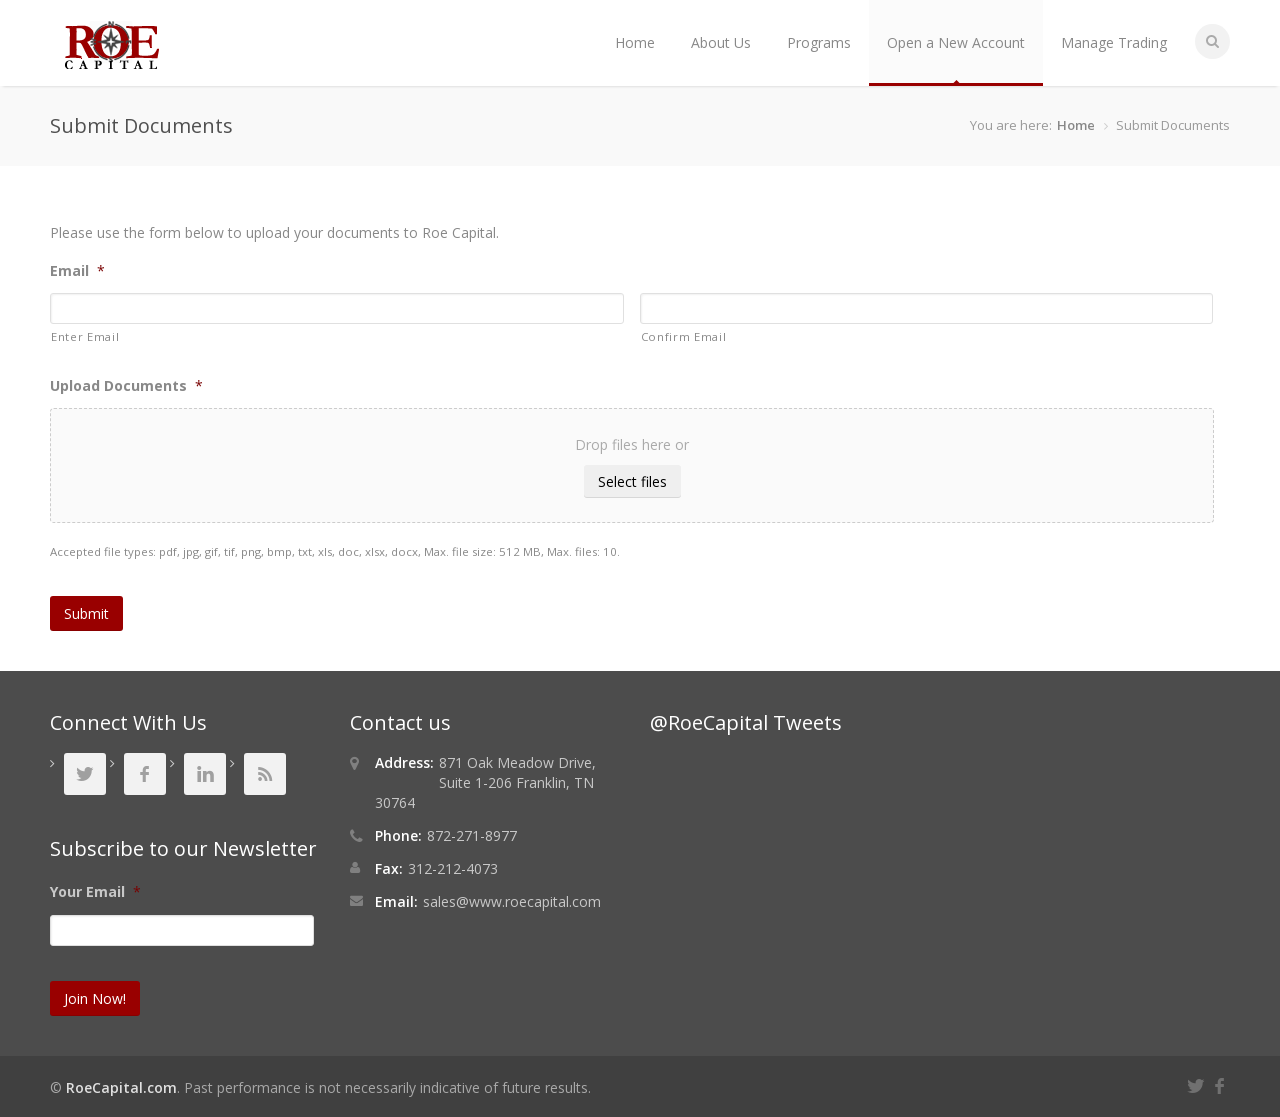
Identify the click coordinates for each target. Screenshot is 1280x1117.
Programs (819, 42)
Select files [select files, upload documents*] (632, 481)
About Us (721, 42)
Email (77, 271)
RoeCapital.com (121, 1087)
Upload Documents (126, 386)
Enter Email (85, 336)
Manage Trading (1114, 42)
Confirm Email (684, 336)
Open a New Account (956, 42)
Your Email (95, 892)
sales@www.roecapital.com (512, 901)
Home (635, 42)
